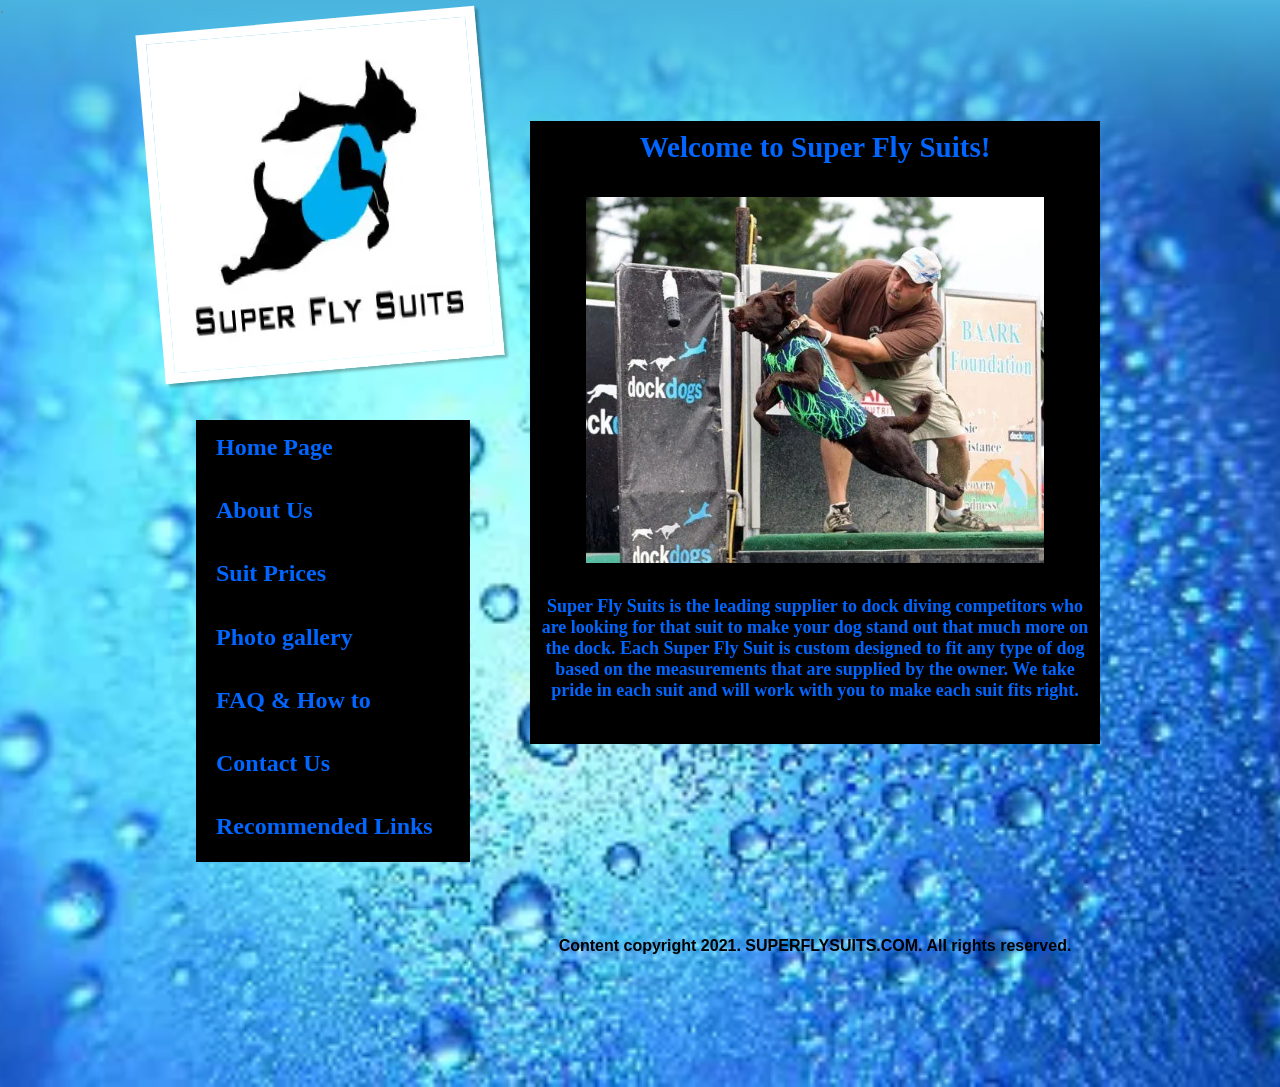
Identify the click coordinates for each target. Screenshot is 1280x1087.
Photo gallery (284, 637)
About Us (264, 510)
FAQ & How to (293, 700)
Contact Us (273, 763)
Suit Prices (271, 573)
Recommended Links (324, 826)
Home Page (274, 447)
